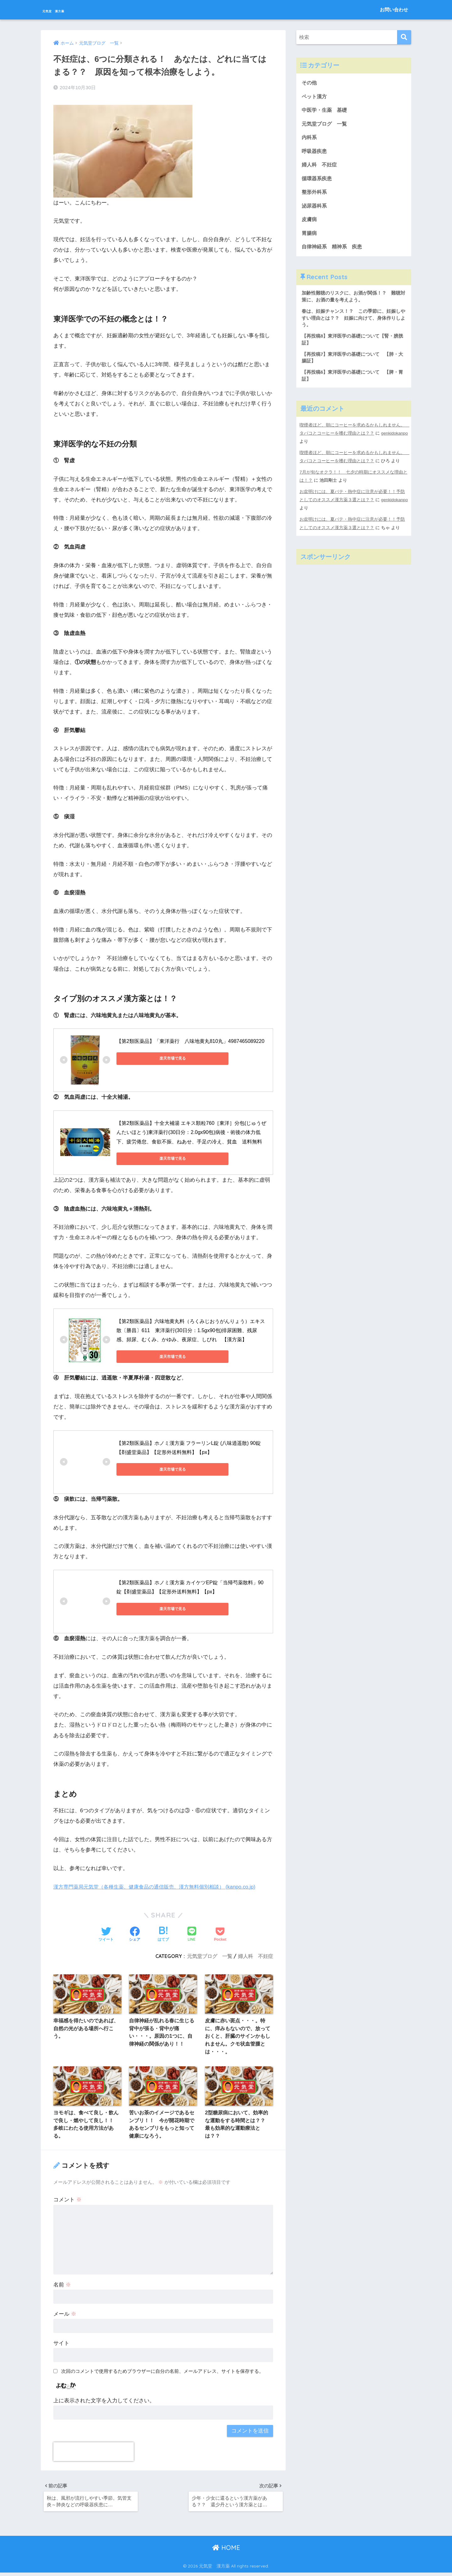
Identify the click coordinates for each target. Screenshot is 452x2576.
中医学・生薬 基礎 (326, 111)
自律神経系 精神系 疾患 (334, 251)
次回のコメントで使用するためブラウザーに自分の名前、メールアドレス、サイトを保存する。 (162, 2372)
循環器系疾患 (318, 181)
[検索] (404, 37)
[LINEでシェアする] (191, 1933)
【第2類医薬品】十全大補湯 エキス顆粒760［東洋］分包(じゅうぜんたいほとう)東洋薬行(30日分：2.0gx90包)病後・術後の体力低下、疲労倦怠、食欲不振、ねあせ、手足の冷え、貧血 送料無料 (191, 1131)
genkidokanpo (313, 449)
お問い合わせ (394, 9)
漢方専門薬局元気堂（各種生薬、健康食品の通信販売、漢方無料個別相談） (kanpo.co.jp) (160, 1885)
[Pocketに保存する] (220, 1932)
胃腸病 (310, 237)
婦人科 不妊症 (255, 1954)
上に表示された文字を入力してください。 (104, 2402)
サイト (61, 2344)
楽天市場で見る (145, 1057)
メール (64, 2315)
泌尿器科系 (315, 209)
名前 (62, 2286)
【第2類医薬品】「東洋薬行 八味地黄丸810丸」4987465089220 (190, 1039)
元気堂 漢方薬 (68, 9)
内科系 (312, 139)
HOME (226, 2551)
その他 (310, 83)
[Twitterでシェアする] (106, 1932)
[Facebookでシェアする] (134, 1932)
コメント (67, 2201)
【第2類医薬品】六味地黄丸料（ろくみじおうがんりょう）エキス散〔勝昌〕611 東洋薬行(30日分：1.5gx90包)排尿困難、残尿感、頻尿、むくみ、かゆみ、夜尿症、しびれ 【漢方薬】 (190, 1329)
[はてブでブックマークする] (163, 1932)
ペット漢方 (315, 97)
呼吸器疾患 (315, 153)
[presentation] (93, 2452)
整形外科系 (315, 195)
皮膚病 (310, 223)
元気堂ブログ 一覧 (209, 1954)
